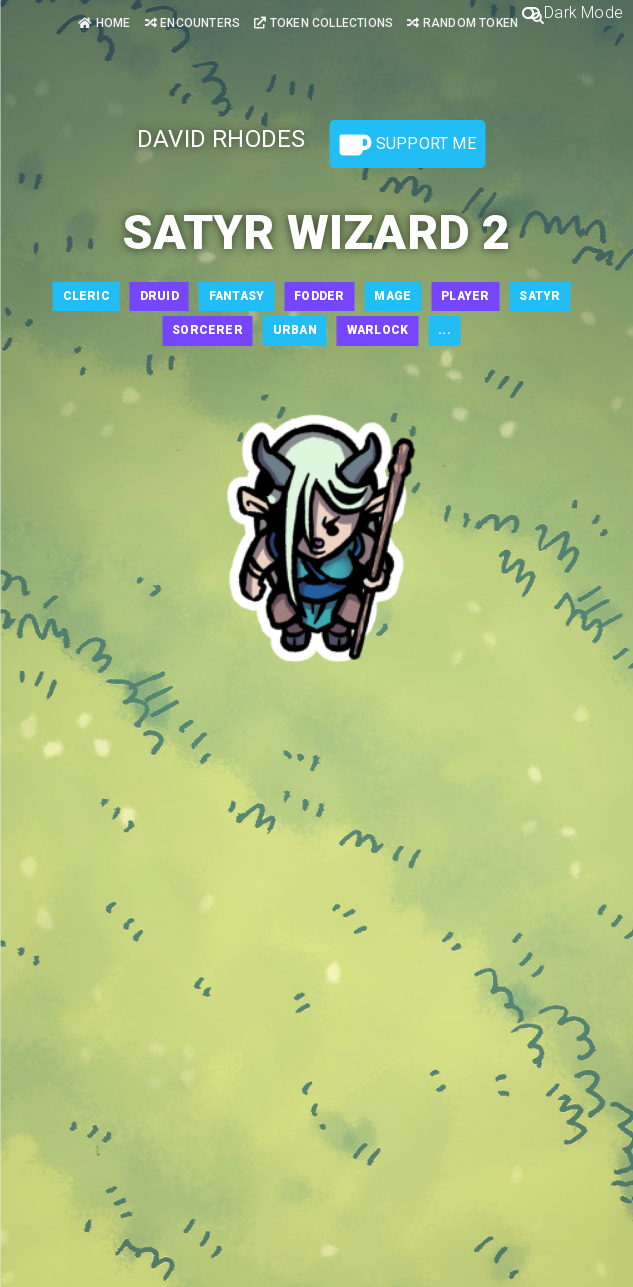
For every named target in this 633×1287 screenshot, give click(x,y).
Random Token (462, 23)
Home (104, 23)
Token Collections (323, 23)
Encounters (192, 23)
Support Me (408, 145)
